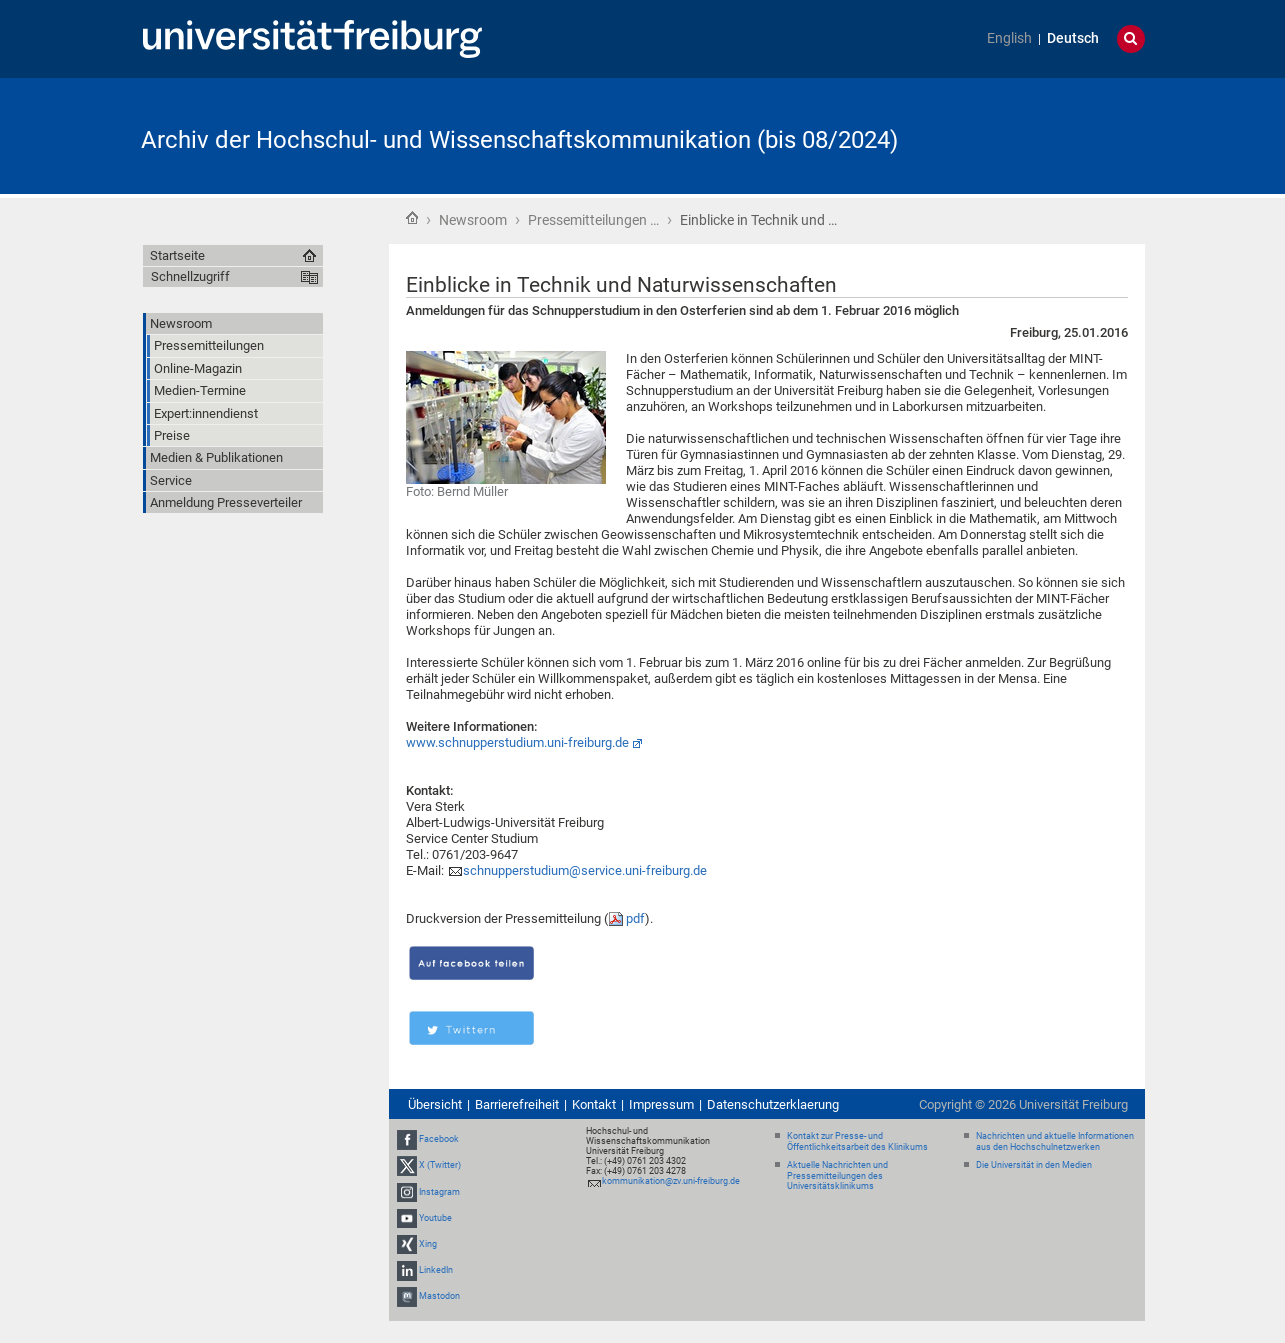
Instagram (439, 1192)
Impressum (661, 1104)
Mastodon (439, 1296)
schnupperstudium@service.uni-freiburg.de (585, 870)
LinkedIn (436, 1270)
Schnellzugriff (190, 276)
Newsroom (473, 220)
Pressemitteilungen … (593, 220)
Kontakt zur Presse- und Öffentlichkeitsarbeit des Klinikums (857, 1141)
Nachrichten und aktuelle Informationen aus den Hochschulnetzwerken (1055, 1141)
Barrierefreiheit (517, 1104)
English (1009, 38)
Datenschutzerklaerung (773, 1104)
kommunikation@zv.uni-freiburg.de (671, 1181)
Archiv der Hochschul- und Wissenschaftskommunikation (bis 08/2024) (519, 140)
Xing (428, 1244)
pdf (635, 918)
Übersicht (435, 1104)
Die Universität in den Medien (1034, 1165)
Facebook (439, 1139)
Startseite (412, 218)
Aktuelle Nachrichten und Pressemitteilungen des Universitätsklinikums (837, 1176)
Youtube (435, 1218)
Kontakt (594, 1104)
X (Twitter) (440, 1165)
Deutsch (1073, 38)
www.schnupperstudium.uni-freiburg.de (517, 742)
